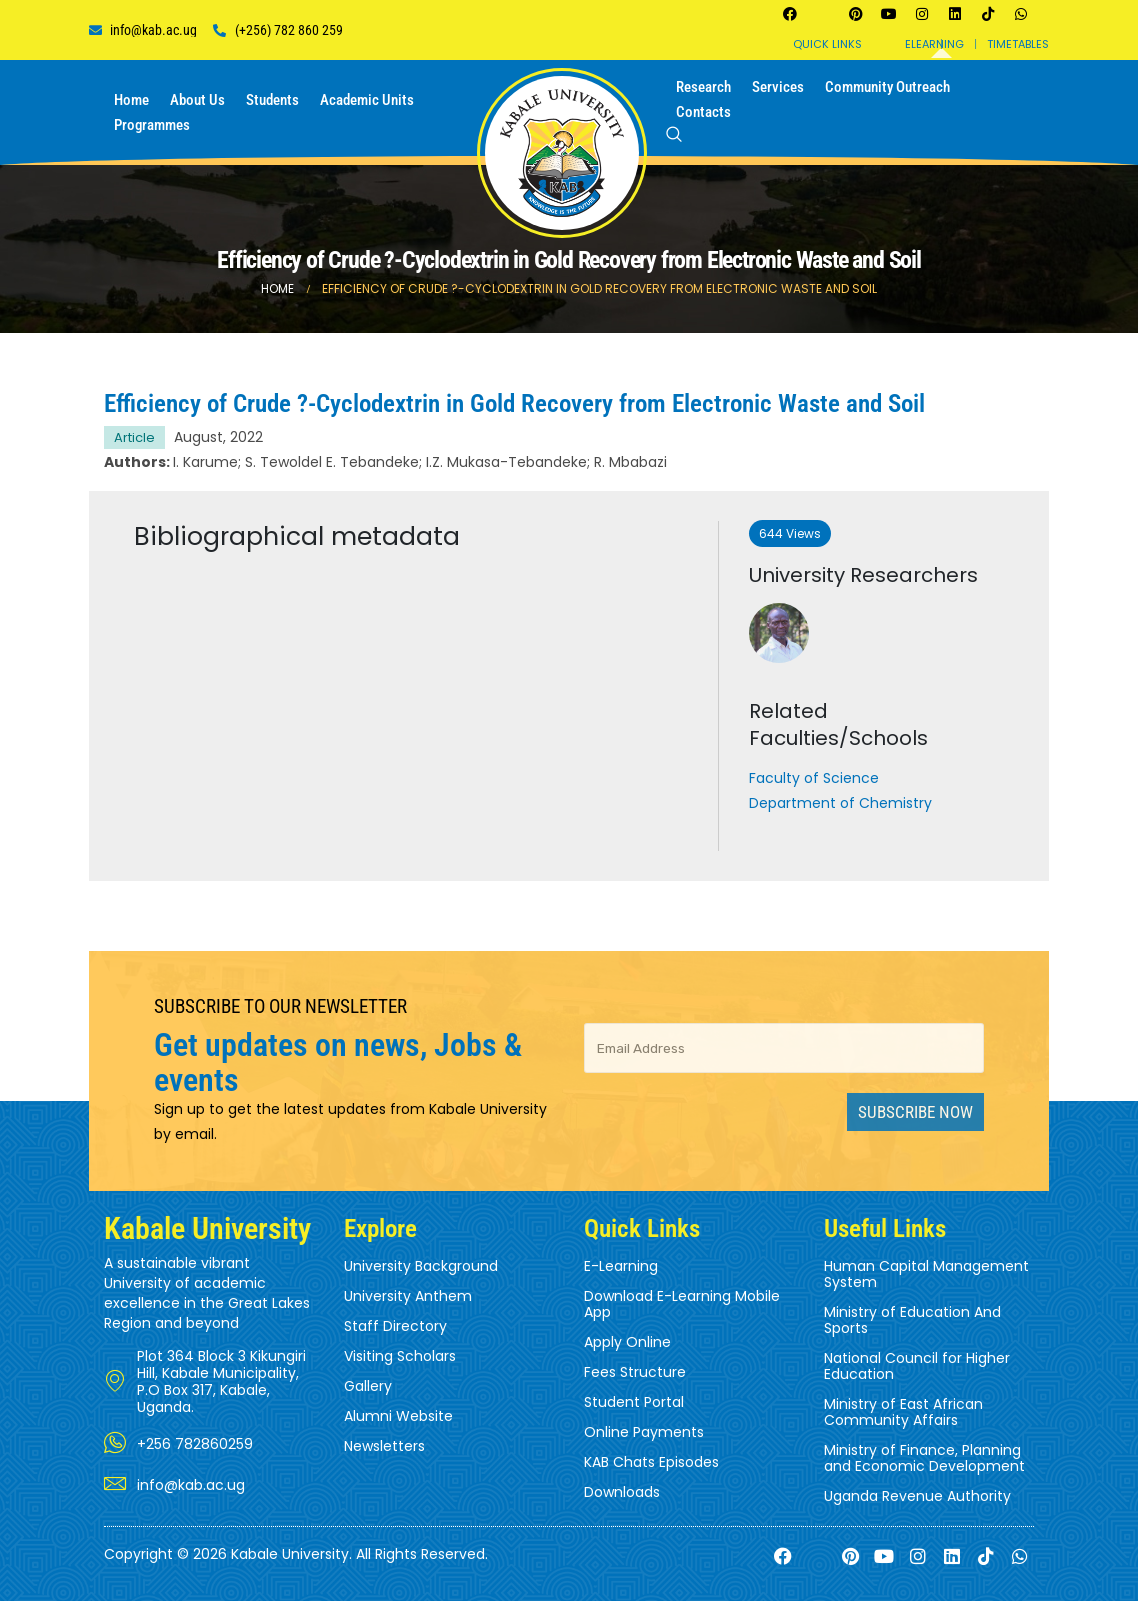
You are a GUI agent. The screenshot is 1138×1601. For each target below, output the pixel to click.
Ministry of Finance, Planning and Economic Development (924, 1458)
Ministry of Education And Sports (912, 1320)
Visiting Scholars (400, 1356)
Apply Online (627, 1342)
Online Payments (644, 1432)
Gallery (368, 1386)
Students (272, 100)
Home (131, 100)
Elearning (934, 44)
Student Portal (634, 1402)
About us (197, 100)
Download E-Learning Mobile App (682, 1304)
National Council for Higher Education (917, 1366)
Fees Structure (635, 1372)
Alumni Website (398, 1416)
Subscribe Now (915, 1112)
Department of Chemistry (840, 803)
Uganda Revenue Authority (917, 1496)
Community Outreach (887, 87)
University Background (421, 1266)
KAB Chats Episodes (651, 1462)
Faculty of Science (814, 778)
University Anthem (408, 1296)
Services (778, 87)
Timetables (1018, 44)
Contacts (703, 112)
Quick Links (827, 44)
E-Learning (621, 1266)
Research (703, 87)
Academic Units (367, 100)
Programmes (152, 125)
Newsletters (384, 1446)
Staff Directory (395, 1326)
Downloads (622, 1492)
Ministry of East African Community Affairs (903, 1412)
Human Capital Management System (926, 1274)
